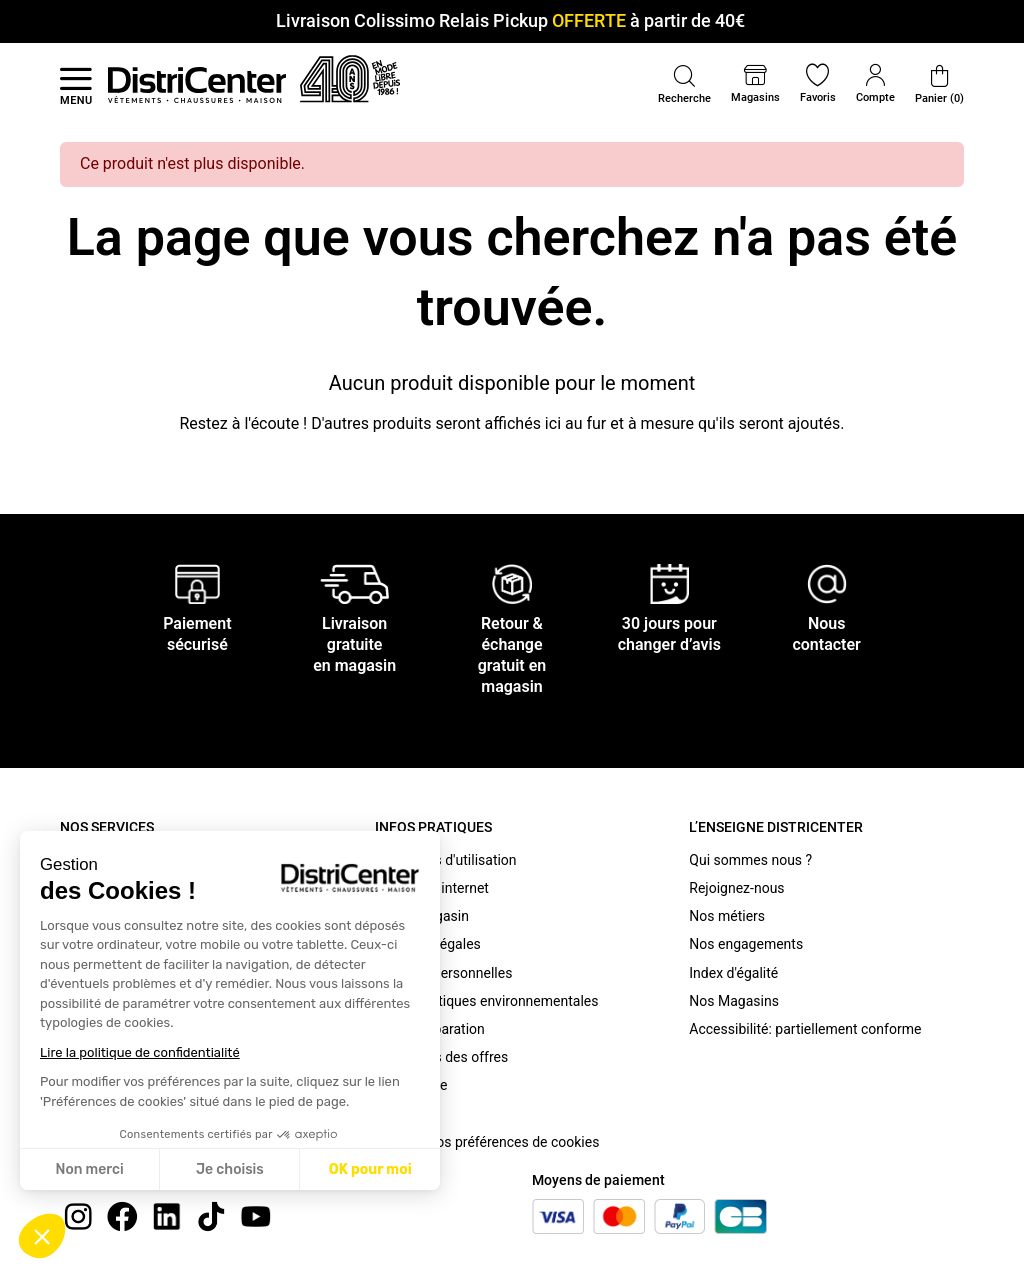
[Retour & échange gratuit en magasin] (512, 583)
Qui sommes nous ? (750, 860)
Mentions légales (428, 944)
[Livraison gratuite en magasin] (355, 583)
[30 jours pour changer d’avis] (670, 583)
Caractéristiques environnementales (487, 1001)
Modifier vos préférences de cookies (487, 1142)
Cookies (400, 1114)
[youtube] (256, 1215)
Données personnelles (444, 973)
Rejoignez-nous (736, 888)
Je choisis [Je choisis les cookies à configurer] (230, 1169)
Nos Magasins (734, 1001)
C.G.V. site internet (432, 888)
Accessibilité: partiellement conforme (805, 1029)
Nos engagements (746, 944)
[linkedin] (167, 1215)
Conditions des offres (442, 1057)
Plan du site (411, 1085)
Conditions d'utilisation (446, 860)
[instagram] (78, 1215)
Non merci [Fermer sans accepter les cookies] (89, 1169)
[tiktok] (211, 1215)
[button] (42, 1236)
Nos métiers (727, 916)
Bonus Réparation (430, 1029)
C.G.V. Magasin (422, 916)
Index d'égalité (733, 973)
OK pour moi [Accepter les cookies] (370, 1169)
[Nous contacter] (827, 583)
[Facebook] (122, 1215)
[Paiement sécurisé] (197, 583)
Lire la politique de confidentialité (140, 1052)
